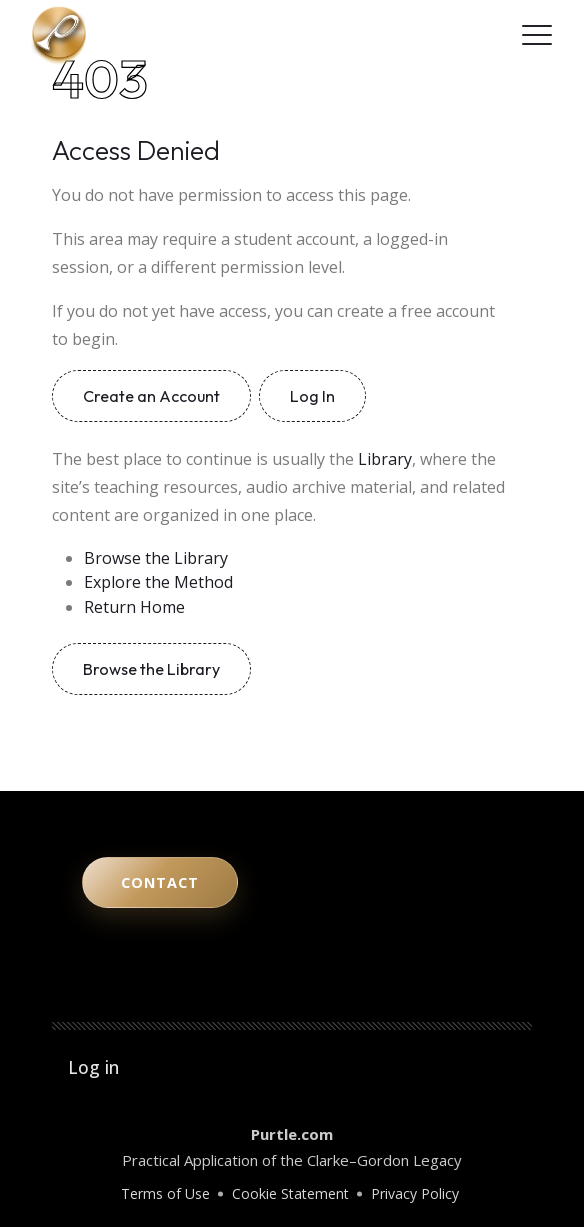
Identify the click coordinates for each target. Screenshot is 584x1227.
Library (385, 459)
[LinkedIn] (467, 35)
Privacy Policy (415, 1193)
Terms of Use (165, 1193)
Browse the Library (156, 558)
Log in (93, 1067)
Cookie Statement (290, 1193)
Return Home (134, 607)
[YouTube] (413, 35)
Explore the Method (158, 582)
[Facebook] (494, 35)
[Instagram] (440, 35)
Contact (160, 882)
